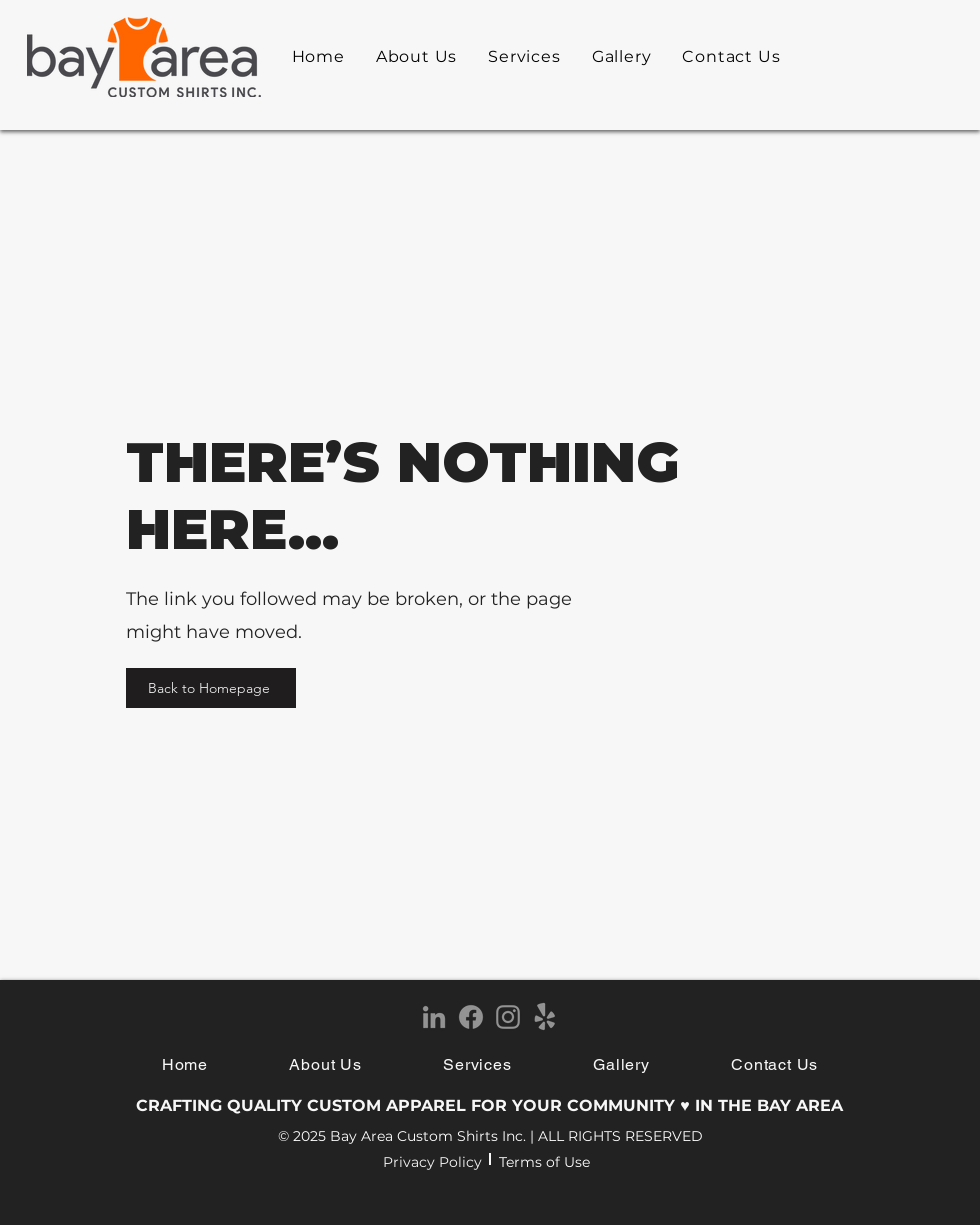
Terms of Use (544, 1162)
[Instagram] (508, 1017)
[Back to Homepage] (211, 688)
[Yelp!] (545, 1017)
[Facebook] (471, 1017)
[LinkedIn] (434, 1017)
